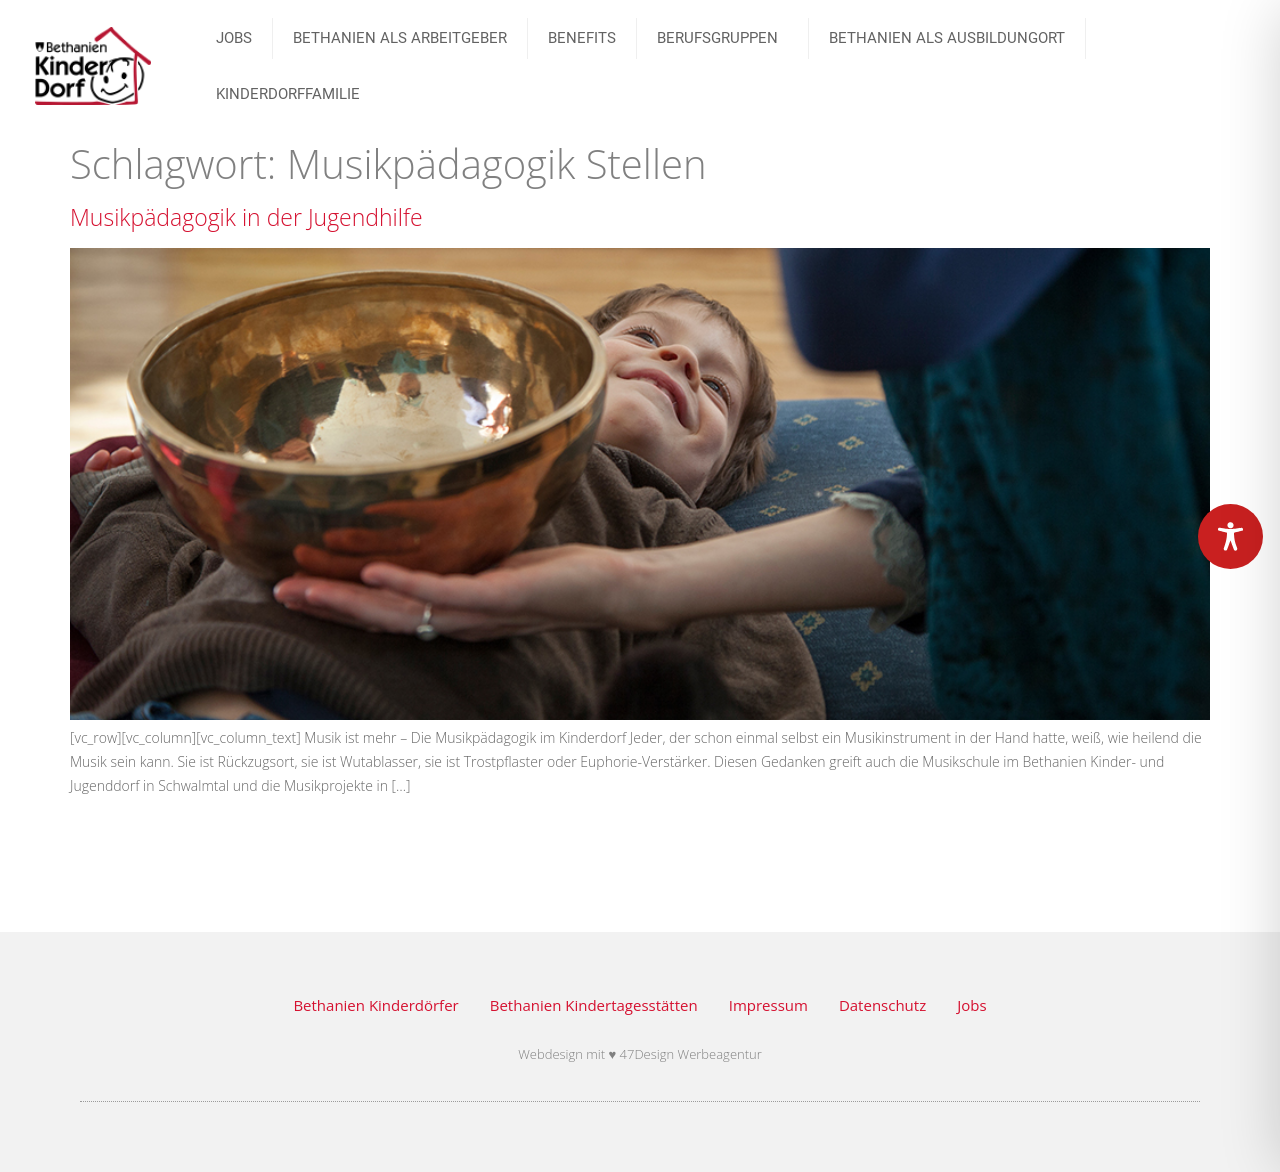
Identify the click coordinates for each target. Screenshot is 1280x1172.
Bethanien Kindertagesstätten (594, 1005)
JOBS (234, 38)
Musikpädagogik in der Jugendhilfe (246, 217)
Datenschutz (882, 1005)
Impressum (768, 1005)
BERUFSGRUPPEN (722, 38)
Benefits (582, 38)
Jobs (971, 1005)
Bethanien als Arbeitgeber (400, 38)
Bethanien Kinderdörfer (375, 1005)
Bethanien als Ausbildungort (947, 38)
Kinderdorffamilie (288, 94)
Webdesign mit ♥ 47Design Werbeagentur (640, 1054)
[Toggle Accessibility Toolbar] (1230, 536)
